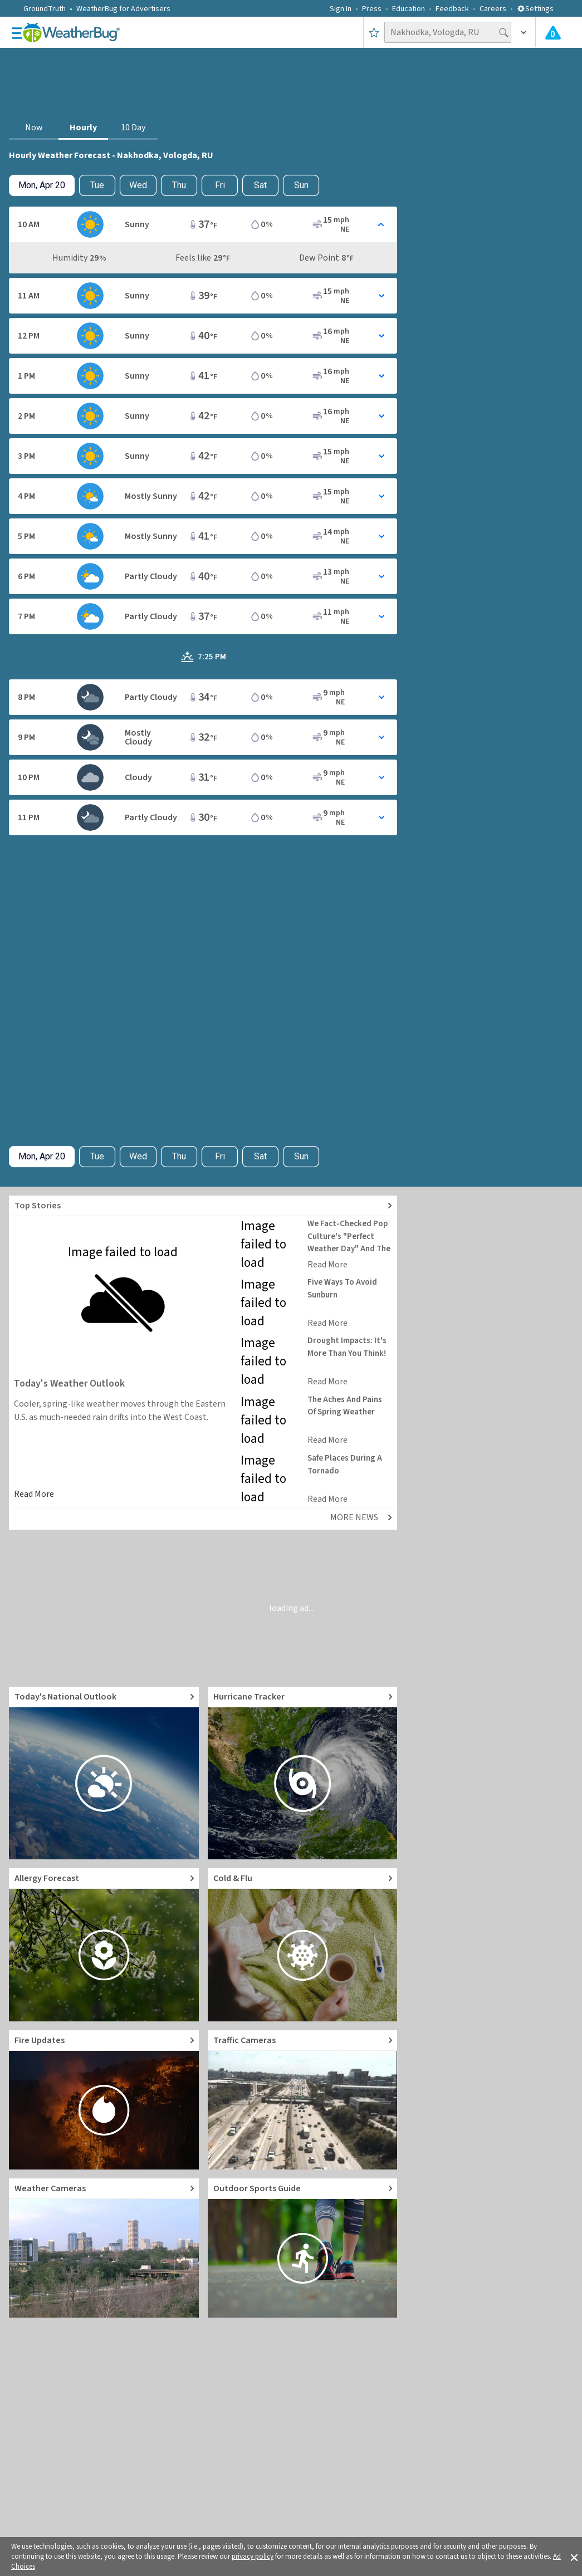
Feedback (452, 8)
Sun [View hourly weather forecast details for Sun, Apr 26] (301, 185)
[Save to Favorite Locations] (374, 32)
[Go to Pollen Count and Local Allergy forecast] (104, 1944)
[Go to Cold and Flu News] (303, 1944)
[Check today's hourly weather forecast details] (42, 185)
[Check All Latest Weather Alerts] (553, 32)
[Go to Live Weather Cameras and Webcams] (104, 2248)
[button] (574, 2556)
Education (408, 8)
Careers (493, 8)
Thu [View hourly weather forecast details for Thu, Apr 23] (179, 185)
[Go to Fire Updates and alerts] (104, 2099)
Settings (535, 8)
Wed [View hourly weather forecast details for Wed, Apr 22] (138, 185)
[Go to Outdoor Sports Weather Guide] (303, 2248)
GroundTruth (44, 8)
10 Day (133, 127)
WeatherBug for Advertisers (123, 8)
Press (372, 8)
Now (34, 127)
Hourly (83, 127)
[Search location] (447, 32)
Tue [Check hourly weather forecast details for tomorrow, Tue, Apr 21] (97, 185)
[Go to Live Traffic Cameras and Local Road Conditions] (303, 2099)
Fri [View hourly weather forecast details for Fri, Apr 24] (220, 185)
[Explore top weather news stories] (203, 1206)
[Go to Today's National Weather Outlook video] (104, 1773)
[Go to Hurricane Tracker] (303, 1773)
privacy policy (252, 2556)
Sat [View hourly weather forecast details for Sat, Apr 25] (260, 185)
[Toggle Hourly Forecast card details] (203, 224)
